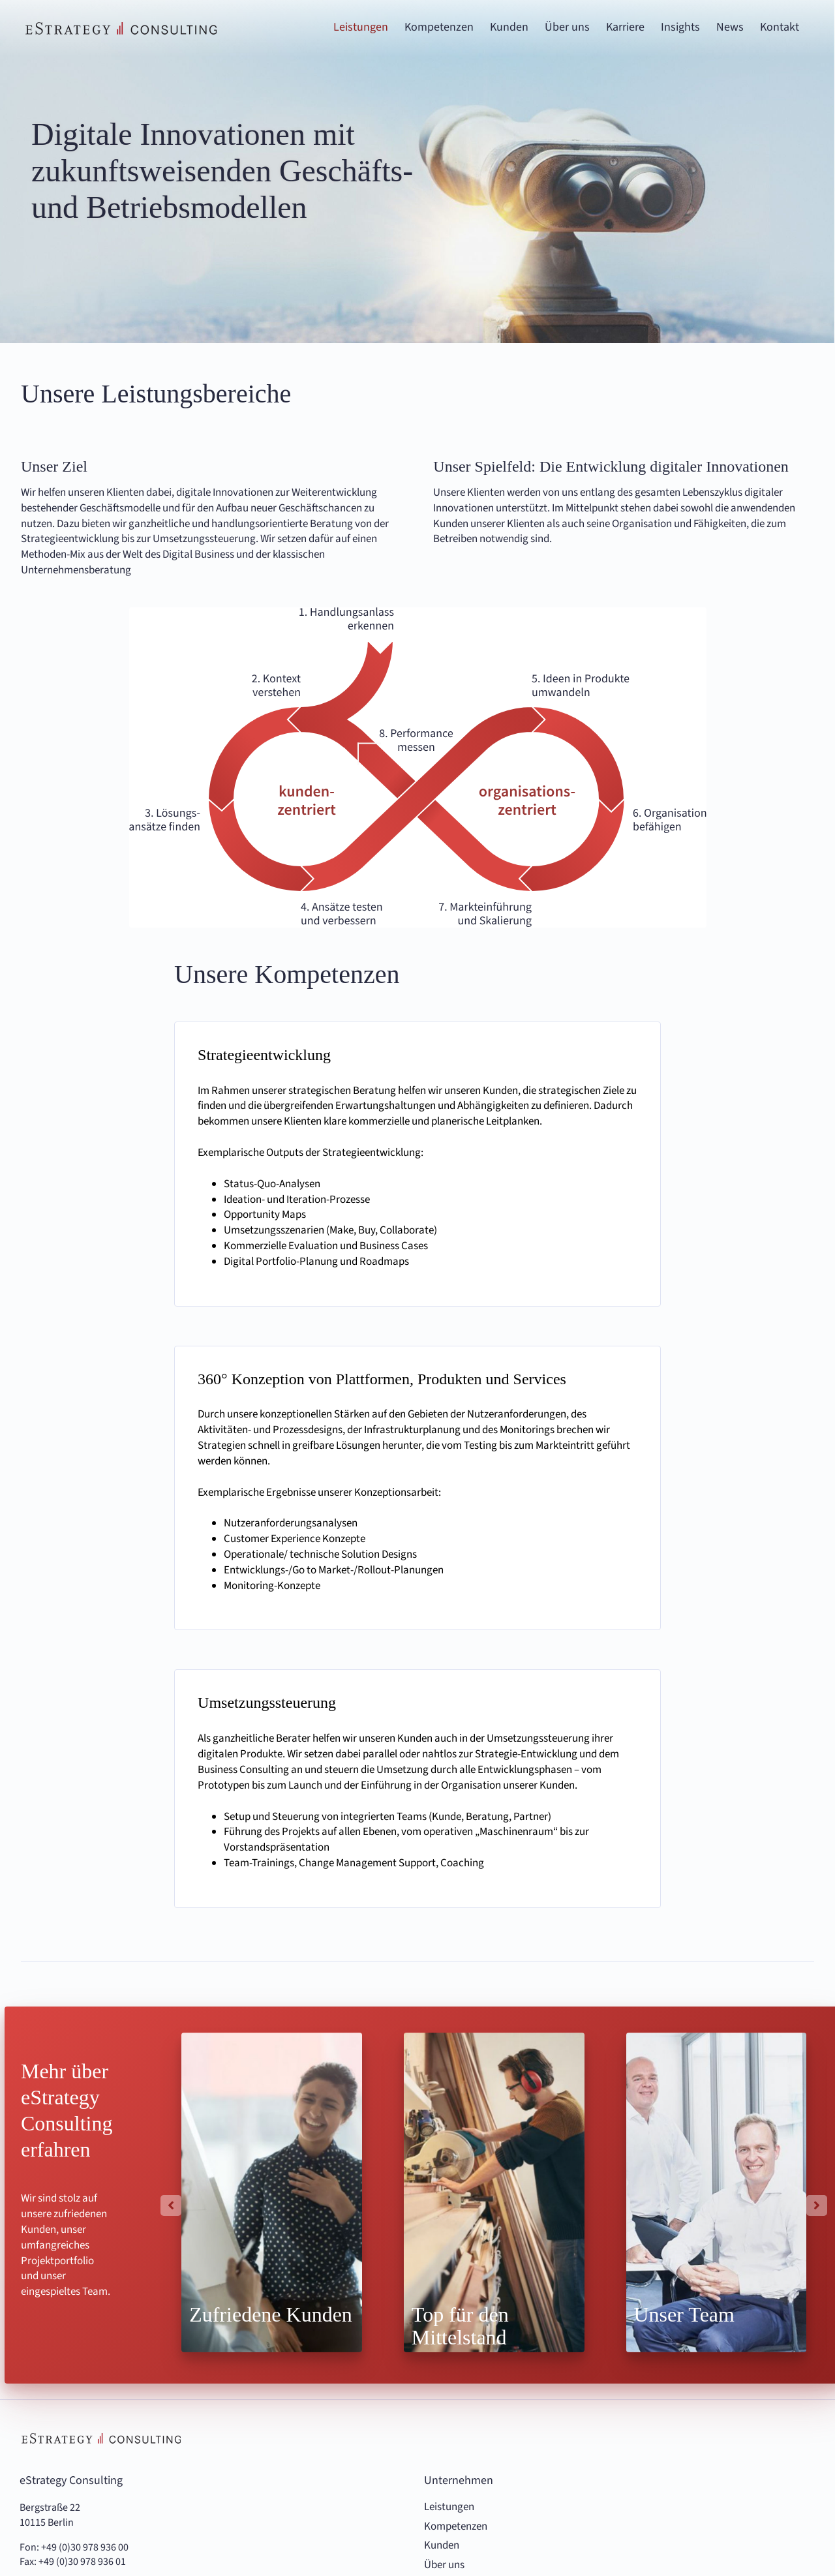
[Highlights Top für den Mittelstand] (494, 2192)
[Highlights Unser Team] (716, 2192)
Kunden (441, 2545)
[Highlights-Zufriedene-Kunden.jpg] (271, 2192)
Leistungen (449, 2507)
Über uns (444, 2565)
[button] (170, 2205)
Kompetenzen (455, 2526)
